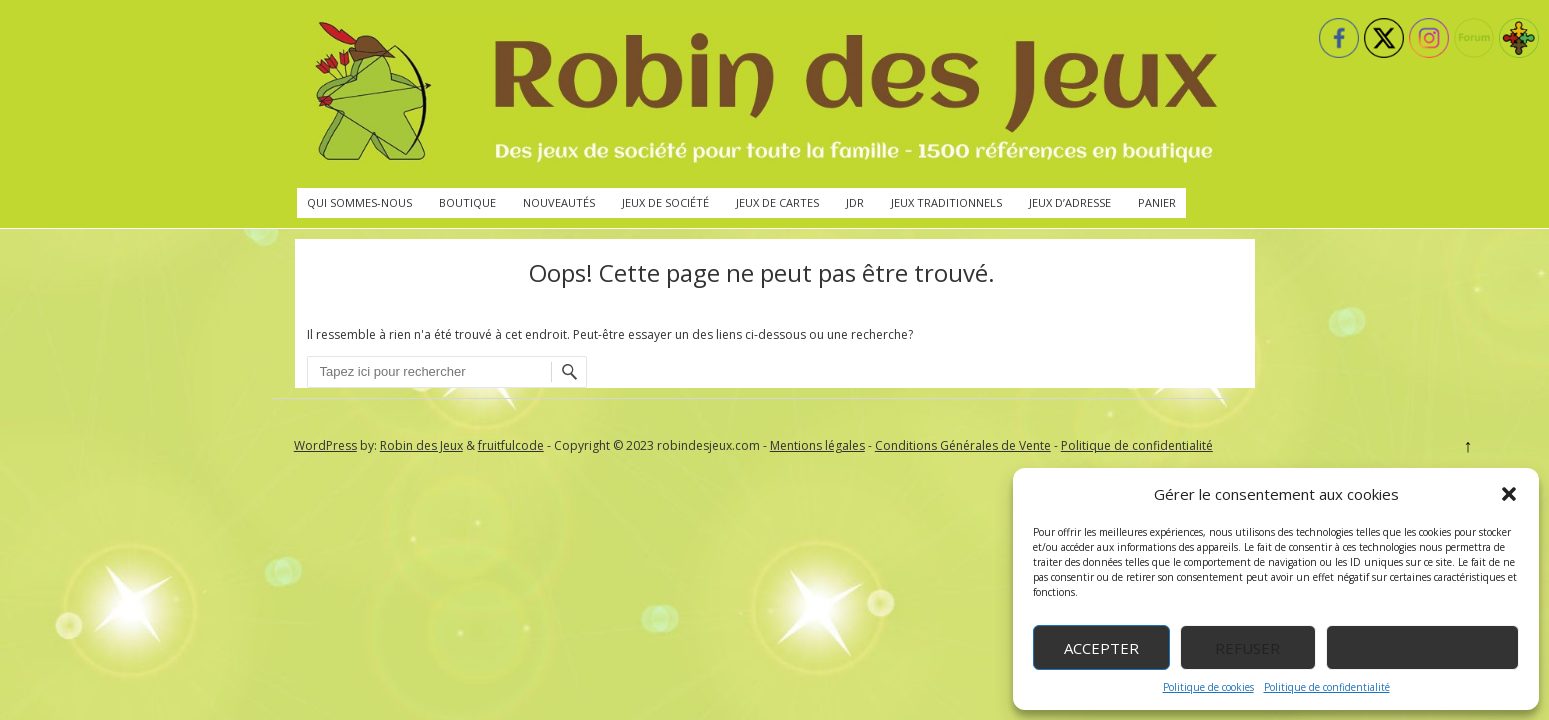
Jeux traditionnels (946, 202)
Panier (1157, 202)
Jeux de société (665, 202)
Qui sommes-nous (359, 202)
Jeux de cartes (777, 202)
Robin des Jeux (421, 445)
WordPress (325, 445)
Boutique (467, 202)
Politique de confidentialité (1327, 687)
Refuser (1247, 648)
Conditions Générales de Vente (963, 445)
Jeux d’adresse (1070, 202)
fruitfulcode (511, 445)
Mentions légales (817, 445)
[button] (1509, 494)
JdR (855, 202)
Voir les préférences (1422, 648)
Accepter (1101, 648)
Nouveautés (559, 202)
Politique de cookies (1208, 687)
